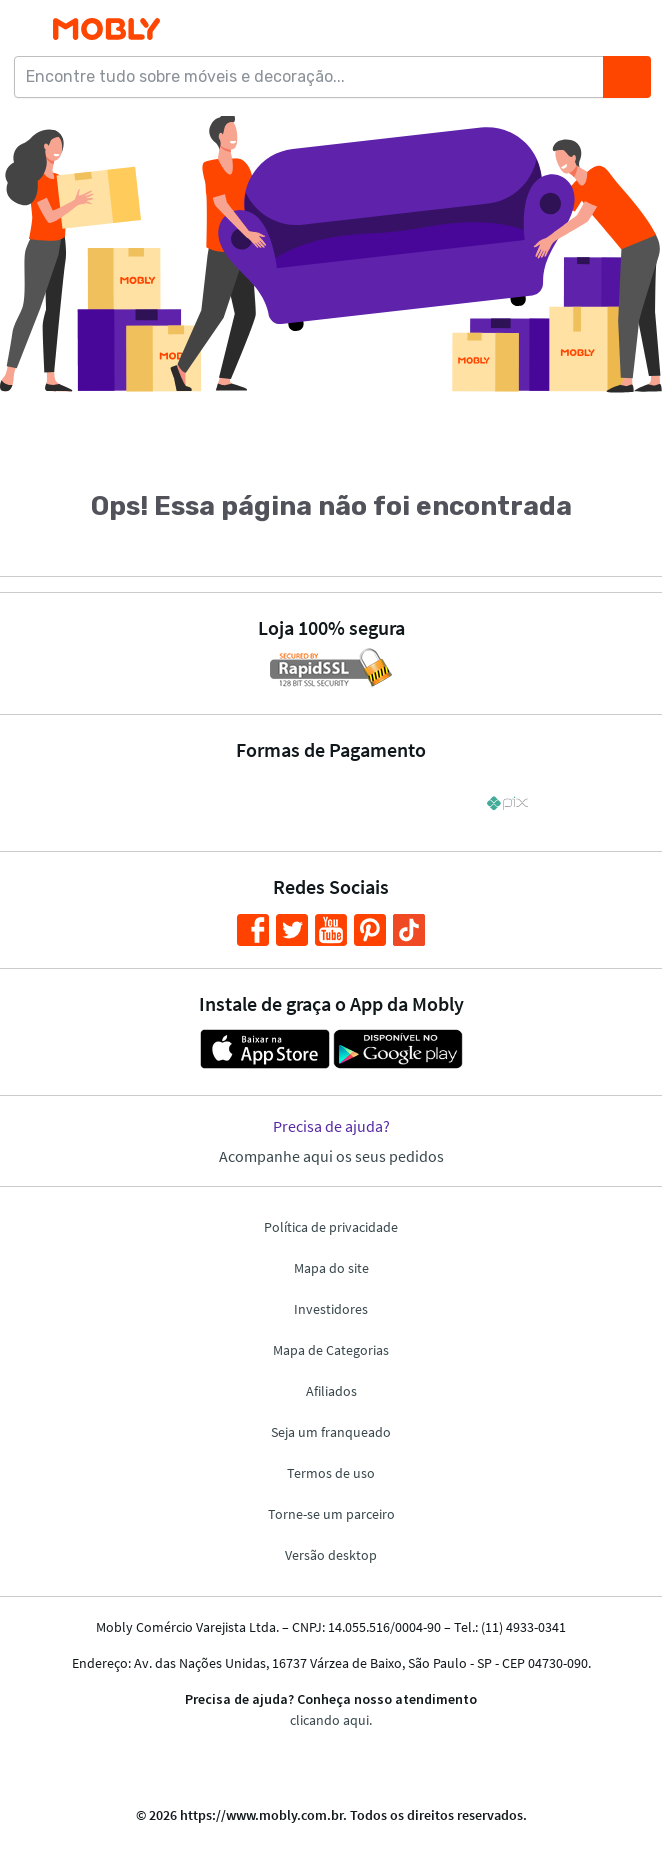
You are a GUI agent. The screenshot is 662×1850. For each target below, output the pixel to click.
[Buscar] (627, 77)
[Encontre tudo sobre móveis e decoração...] (315, 77)
